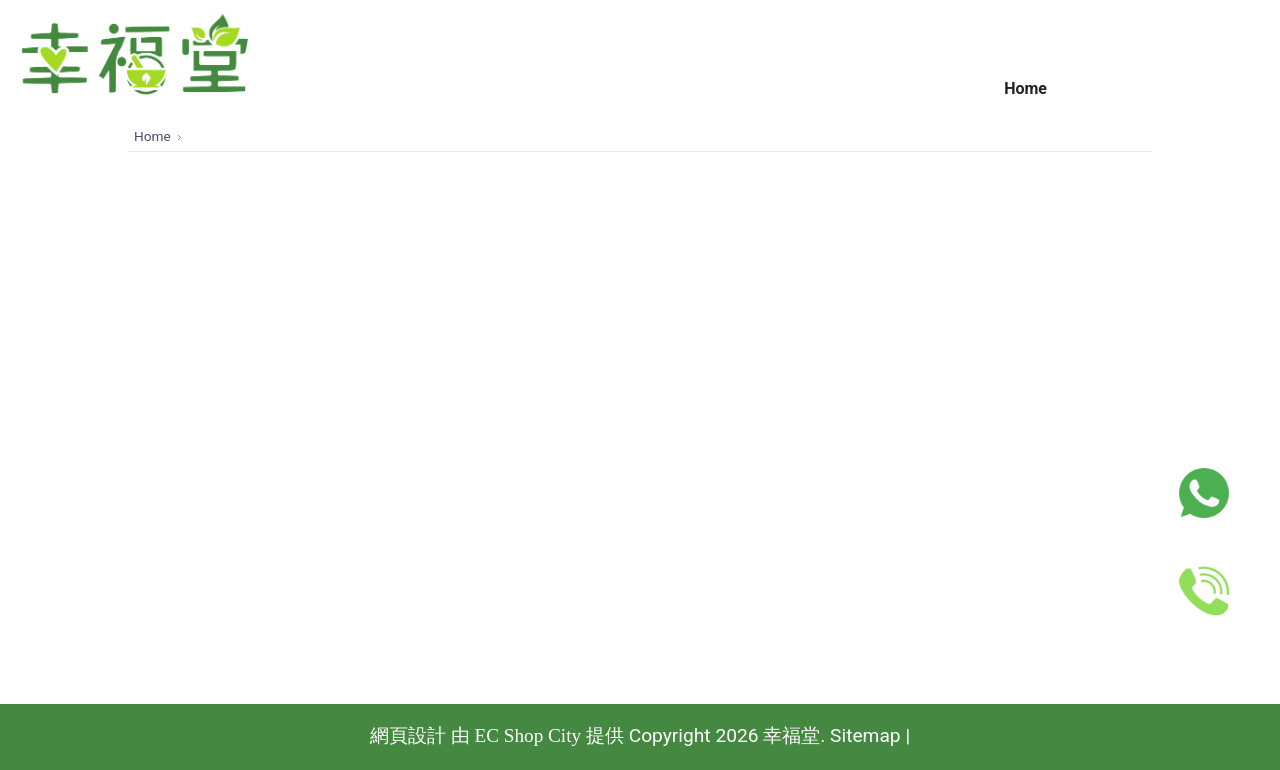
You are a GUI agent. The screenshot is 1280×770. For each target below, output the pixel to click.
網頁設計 (408, 735)
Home (152, 136)
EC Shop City (527, 735)
